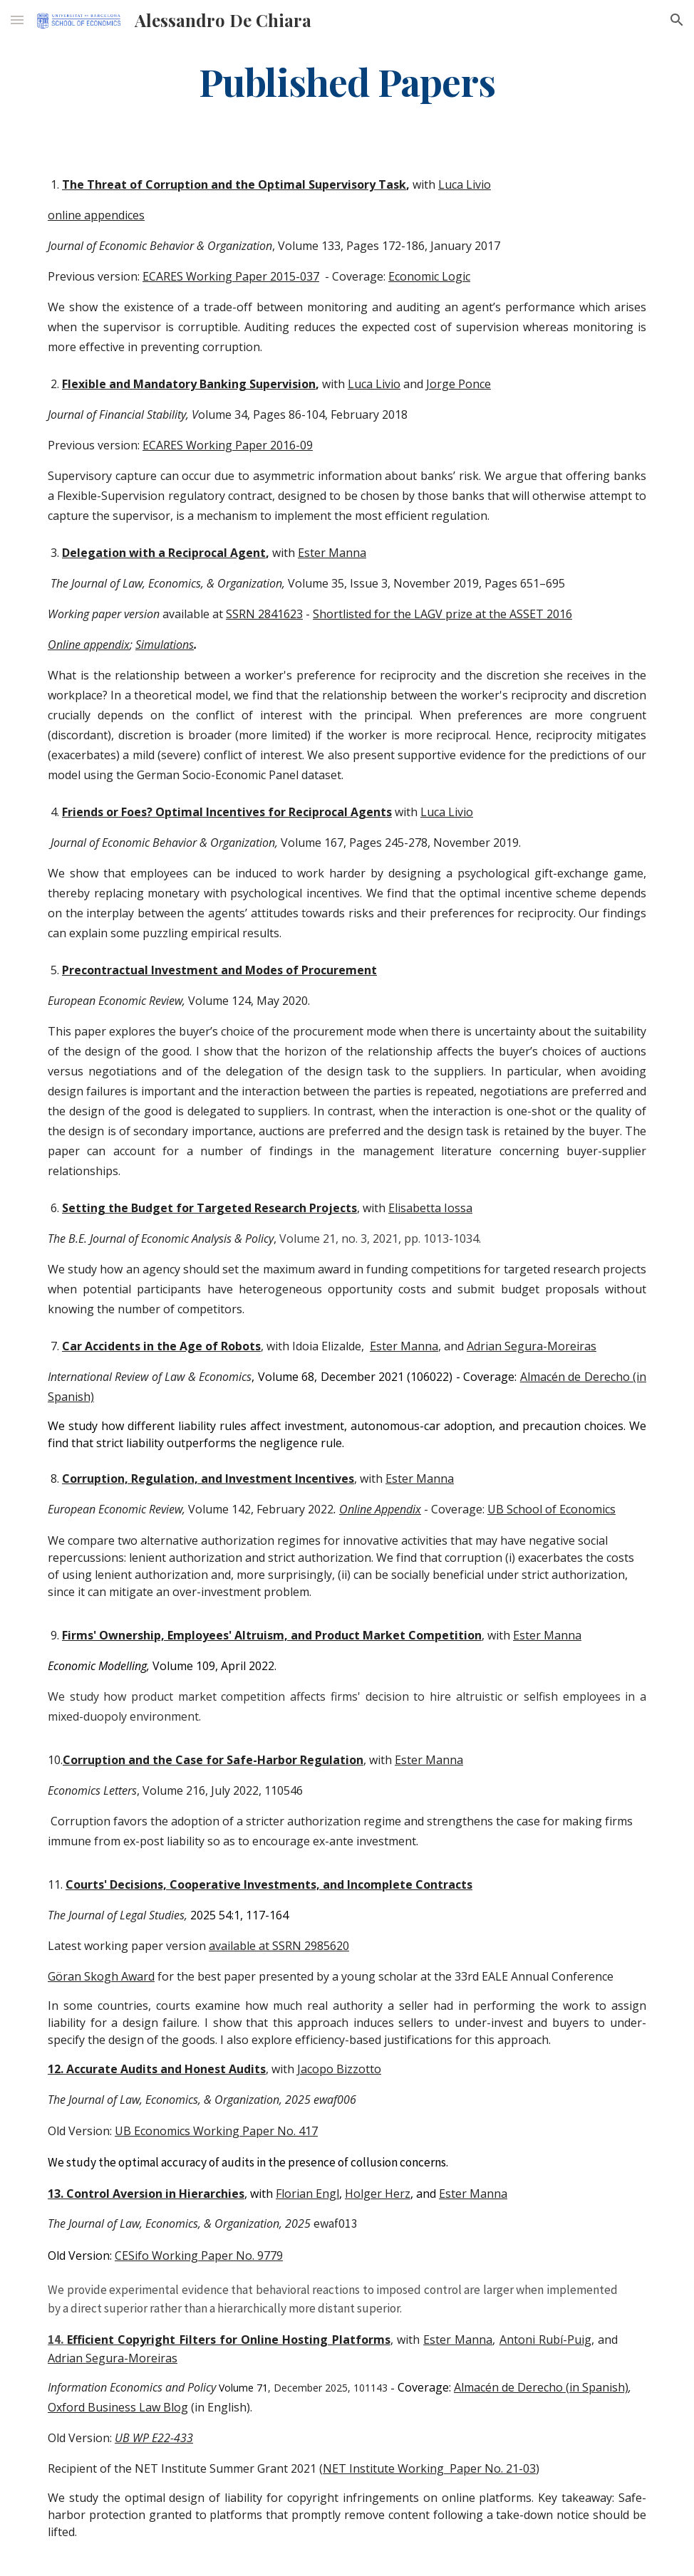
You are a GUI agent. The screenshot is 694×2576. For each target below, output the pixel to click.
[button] (17, 19)
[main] (346, 81)
